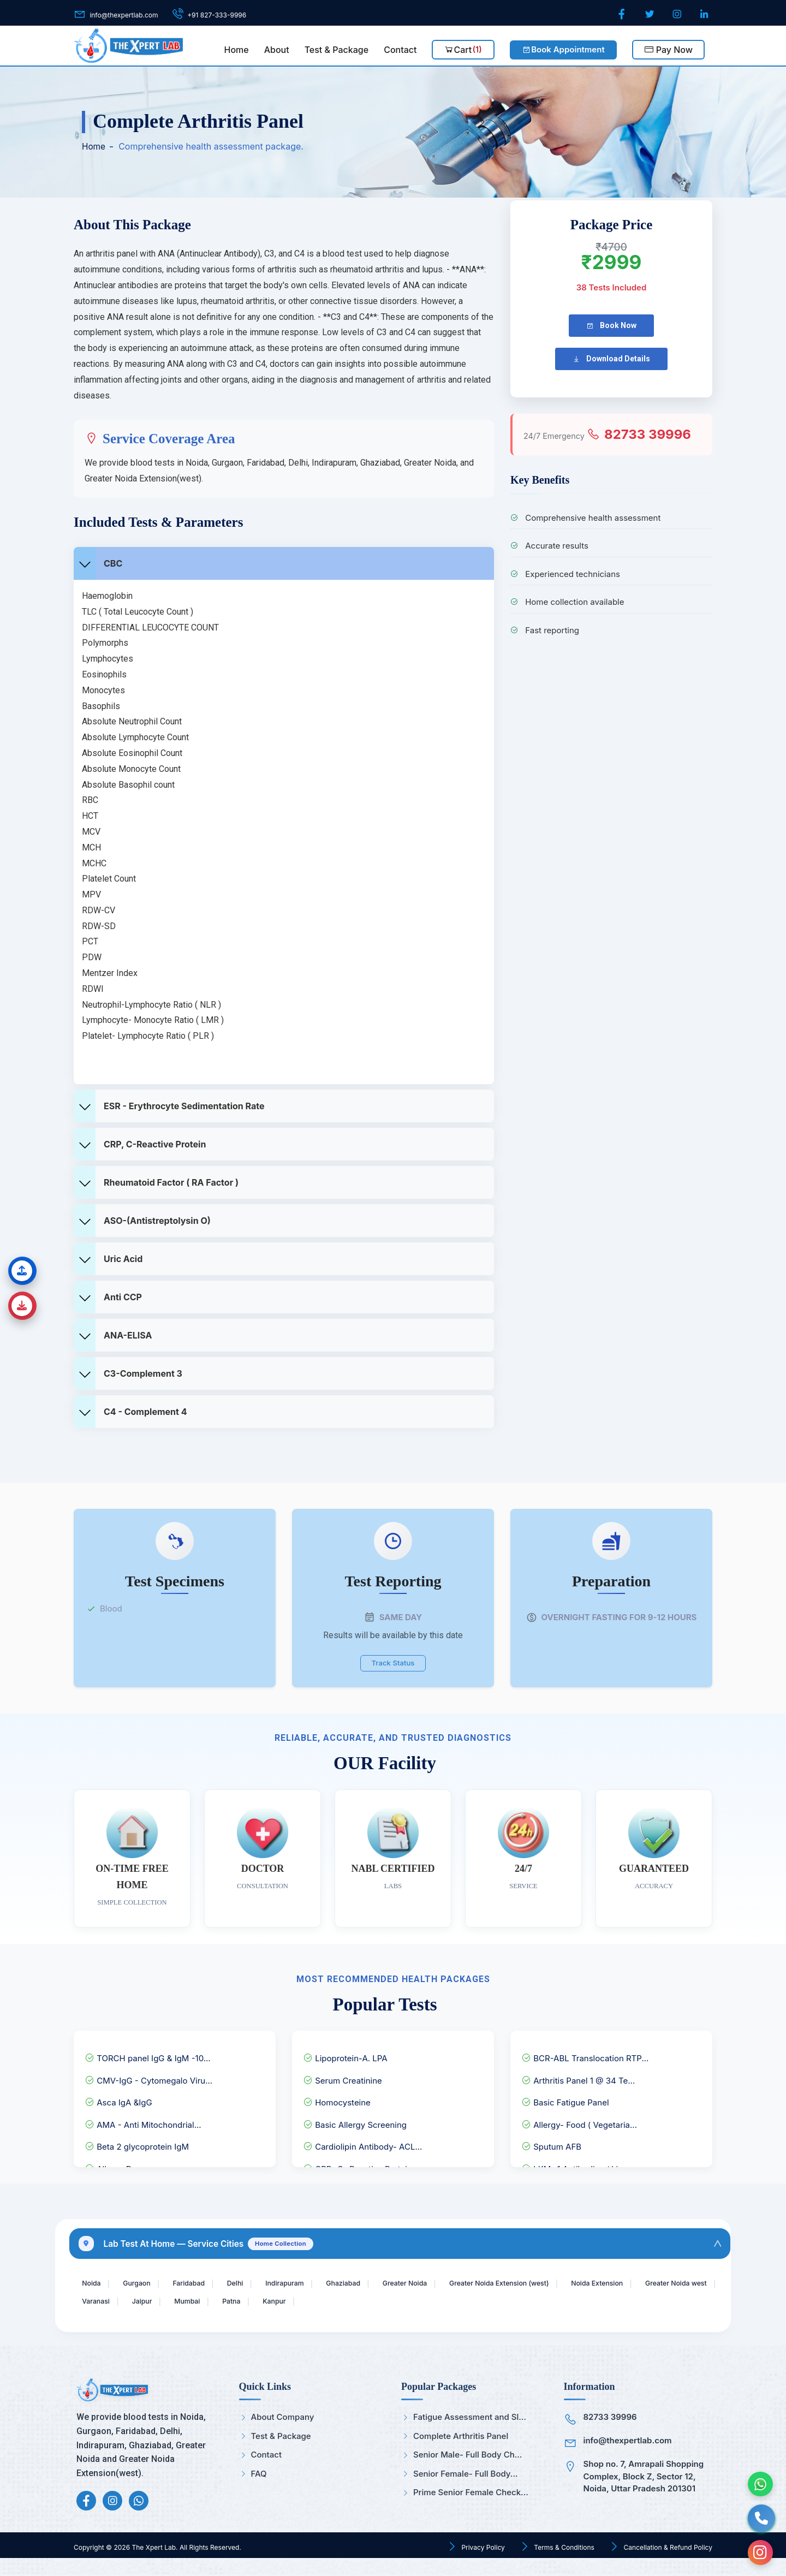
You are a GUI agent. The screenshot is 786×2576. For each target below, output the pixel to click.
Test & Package (337, 49)
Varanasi (193, 2302)
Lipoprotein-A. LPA (345, 2053)
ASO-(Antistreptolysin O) (142, 1220)
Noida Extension (661, 2282)
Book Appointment (563, 49)
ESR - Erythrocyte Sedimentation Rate (169, 1106)
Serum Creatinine (342, 2075)
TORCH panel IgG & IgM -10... (148, 2053)
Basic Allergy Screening (355, 2119)
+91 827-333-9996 (216, 15)
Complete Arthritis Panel (454, 2437)
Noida (93, 2282)
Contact (400, 49)
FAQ (253, 2475)
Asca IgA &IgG (118, 2097)
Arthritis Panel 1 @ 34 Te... (578, 2075)
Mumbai (294, 2302)
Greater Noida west (118, 2302)
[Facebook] (623, 14)
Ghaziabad (375, 2282)
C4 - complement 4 (130, 1411)
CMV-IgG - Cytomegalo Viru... (148, 2075)
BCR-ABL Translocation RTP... (584, 2053)
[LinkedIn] (705, 14)
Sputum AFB (551, 2142)
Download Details (611, 359)
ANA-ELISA (113, 1335)
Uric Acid (108, 1258)
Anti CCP (108, 1297)
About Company (276, 2419)
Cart (463, 49)
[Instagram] (678, 14)
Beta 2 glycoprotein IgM (137, 2142)
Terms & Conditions (563, 2549)
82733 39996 (639, 434)
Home (236, 49)
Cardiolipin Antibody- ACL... (362, 2142)
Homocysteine (337, 2097)
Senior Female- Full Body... (459, 2475)
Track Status (393, 1660)
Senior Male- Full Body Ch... (461, 2457)
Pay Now (668, 49)
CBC (98, 563)
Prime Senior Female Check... (464, 2494)
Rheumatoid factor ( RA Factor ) (156, 1182)
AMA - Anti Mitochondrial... (143, 2119)
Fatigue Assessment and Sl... (463, 2419)
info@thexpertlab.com (627, 2442)
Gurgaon (144, 2282)
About (276, 49)
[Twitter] (651, 14)
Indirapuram (310, 2282)
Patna (344, 2302)
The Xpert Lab (154, 2549)
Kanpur (392, 2302)
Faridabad (202, 2282)
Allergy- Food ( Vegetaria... (579, 2119)
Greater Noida (444, 2282)
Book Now (611, 325)
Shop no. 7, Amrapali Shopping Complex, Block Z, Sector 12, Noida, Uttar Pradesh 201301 (643, 2478)
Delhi (254, 2282)
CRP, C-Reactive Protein (140, 1144)
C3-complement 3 (128, 1373)
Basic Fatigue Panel (565, 2097)
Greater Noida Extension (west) (551, 2282)
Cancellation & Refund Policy (667, 2549)
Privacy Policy (482, 2549)
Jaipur (244, 2302)
